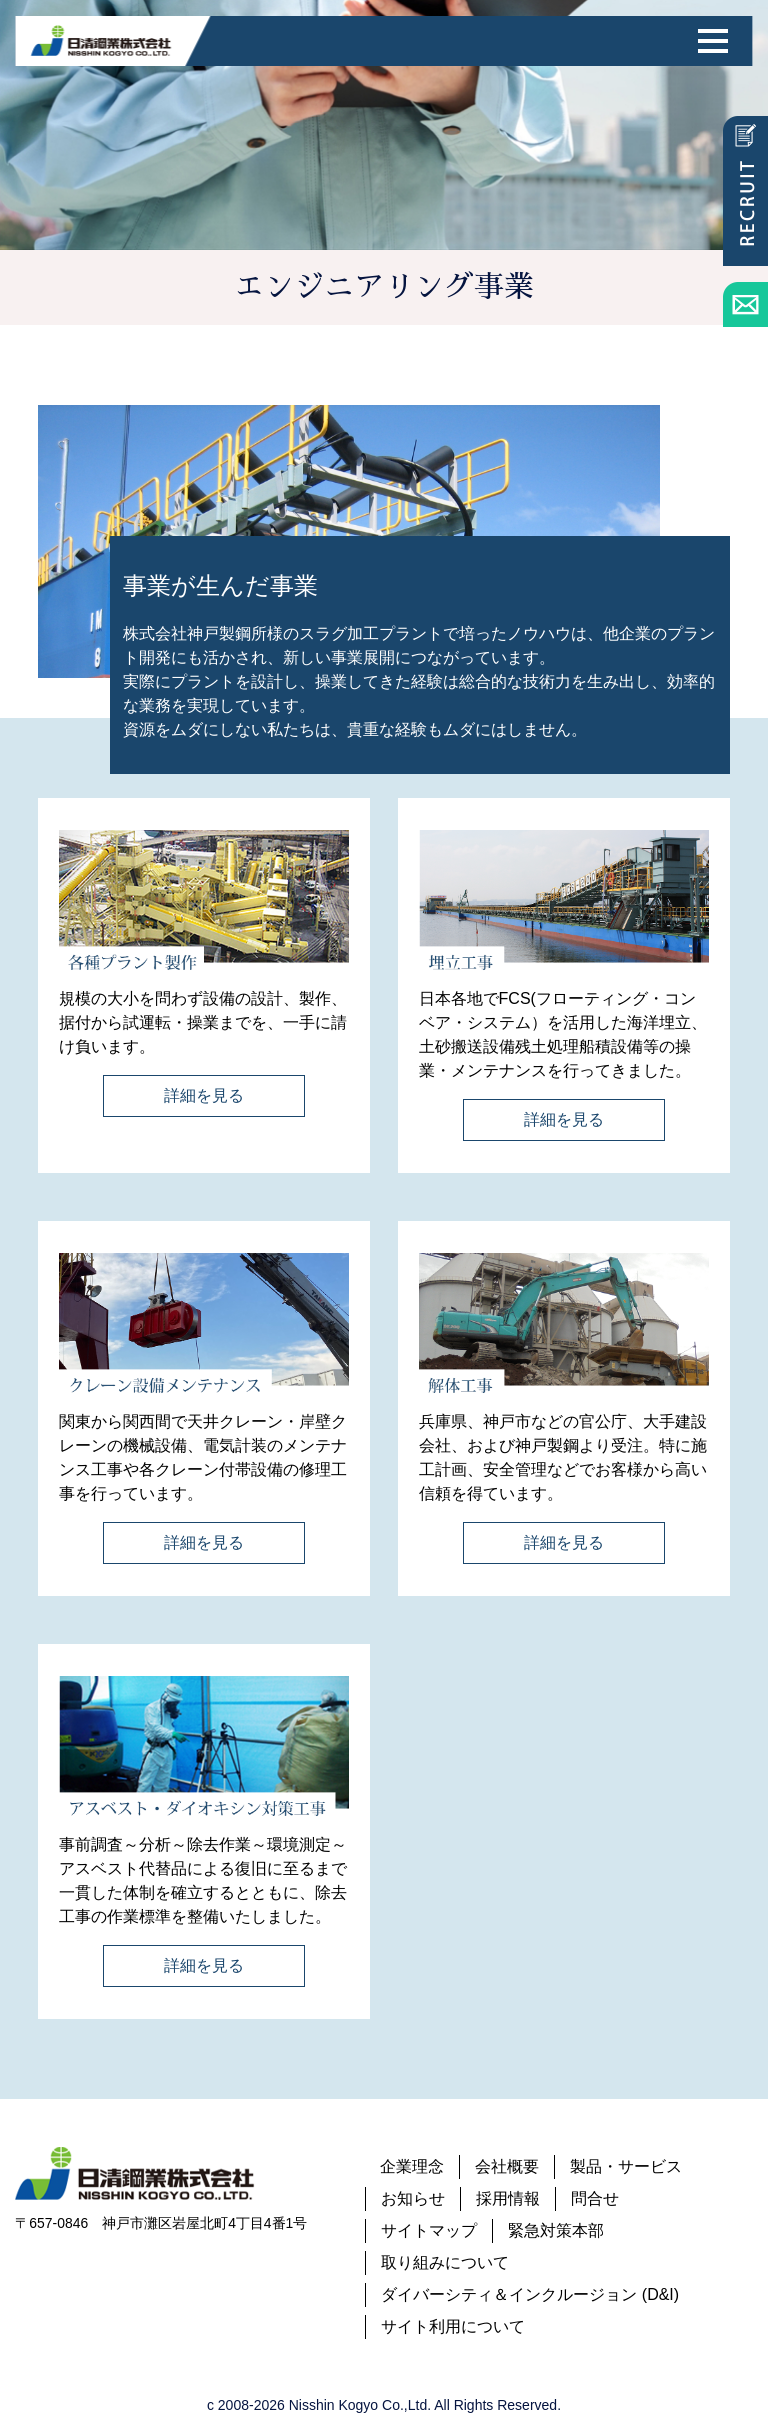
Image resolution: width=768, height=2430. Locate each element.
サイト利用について (453, 2326)
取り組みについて (445, 2262)
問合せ (595, 2198)
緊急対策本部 (556, 2230)
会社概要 (507, 2166)
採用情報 (508, 2198)
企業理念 (412, 2166)
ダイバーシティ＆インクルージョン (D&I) (530, 2294)
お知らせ (413, 2198)
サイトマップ (429, 2230)
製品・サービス (626, 2166)
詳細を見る (204, 1095)
